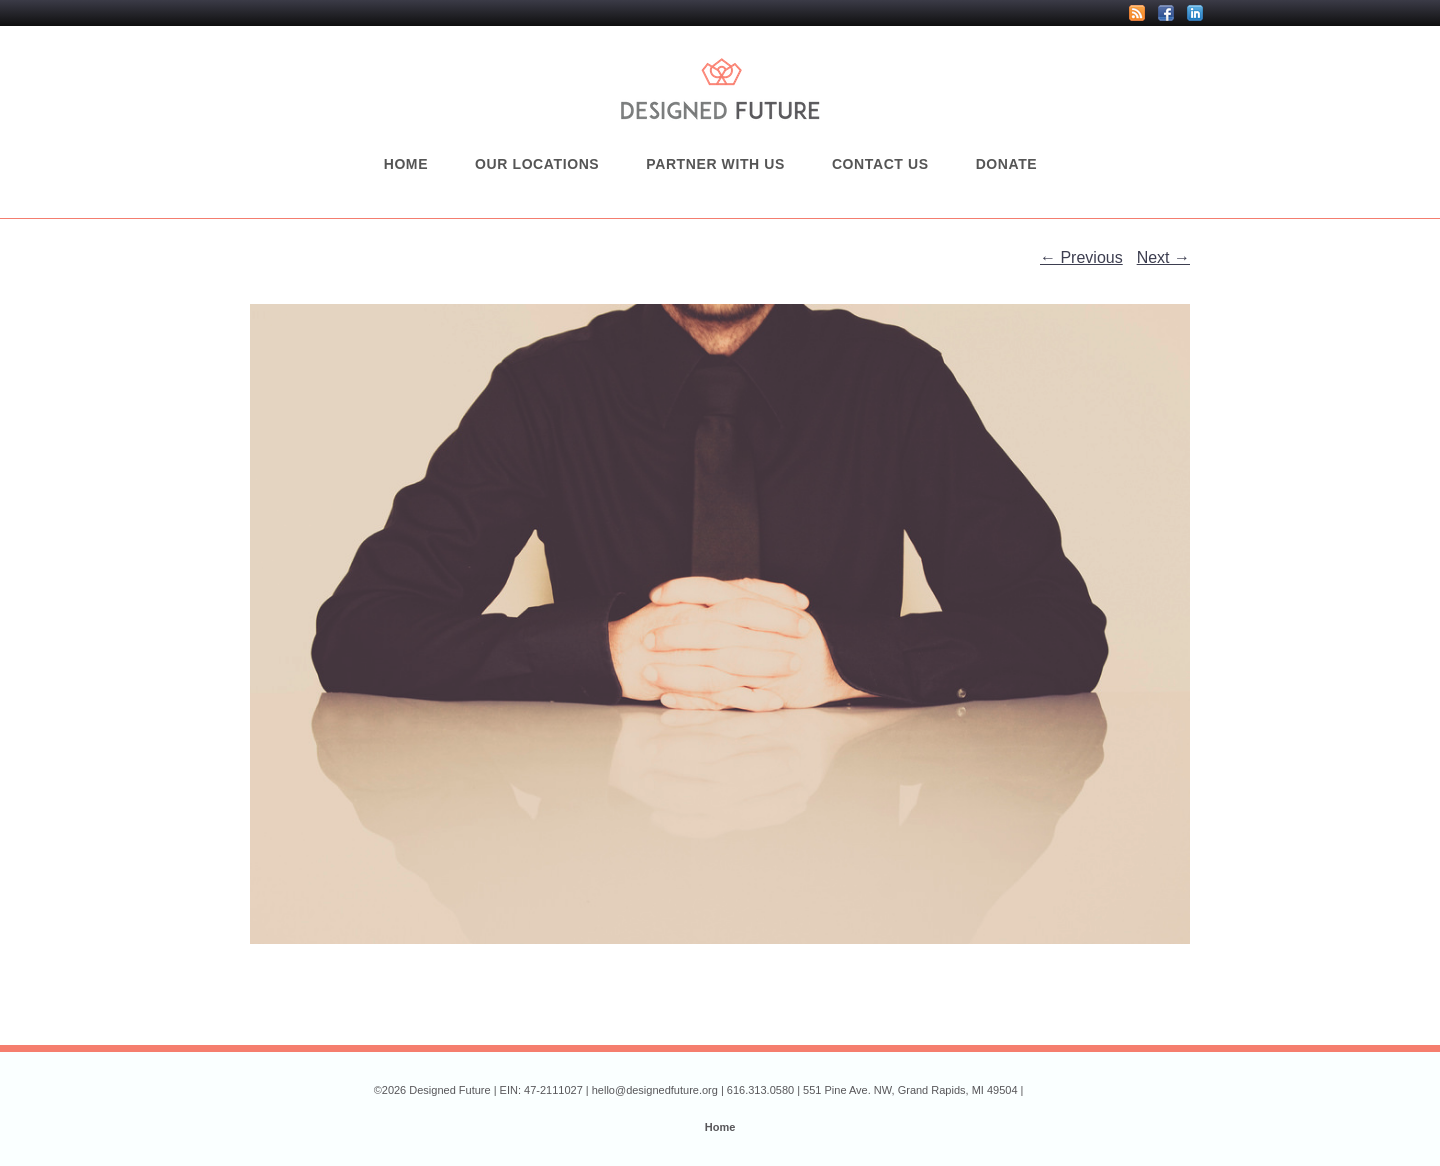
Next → (1163, 257)
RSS (1137, 13)
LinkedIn (1195, 13)
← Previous (1081, 257)
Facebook (1166, 13)
